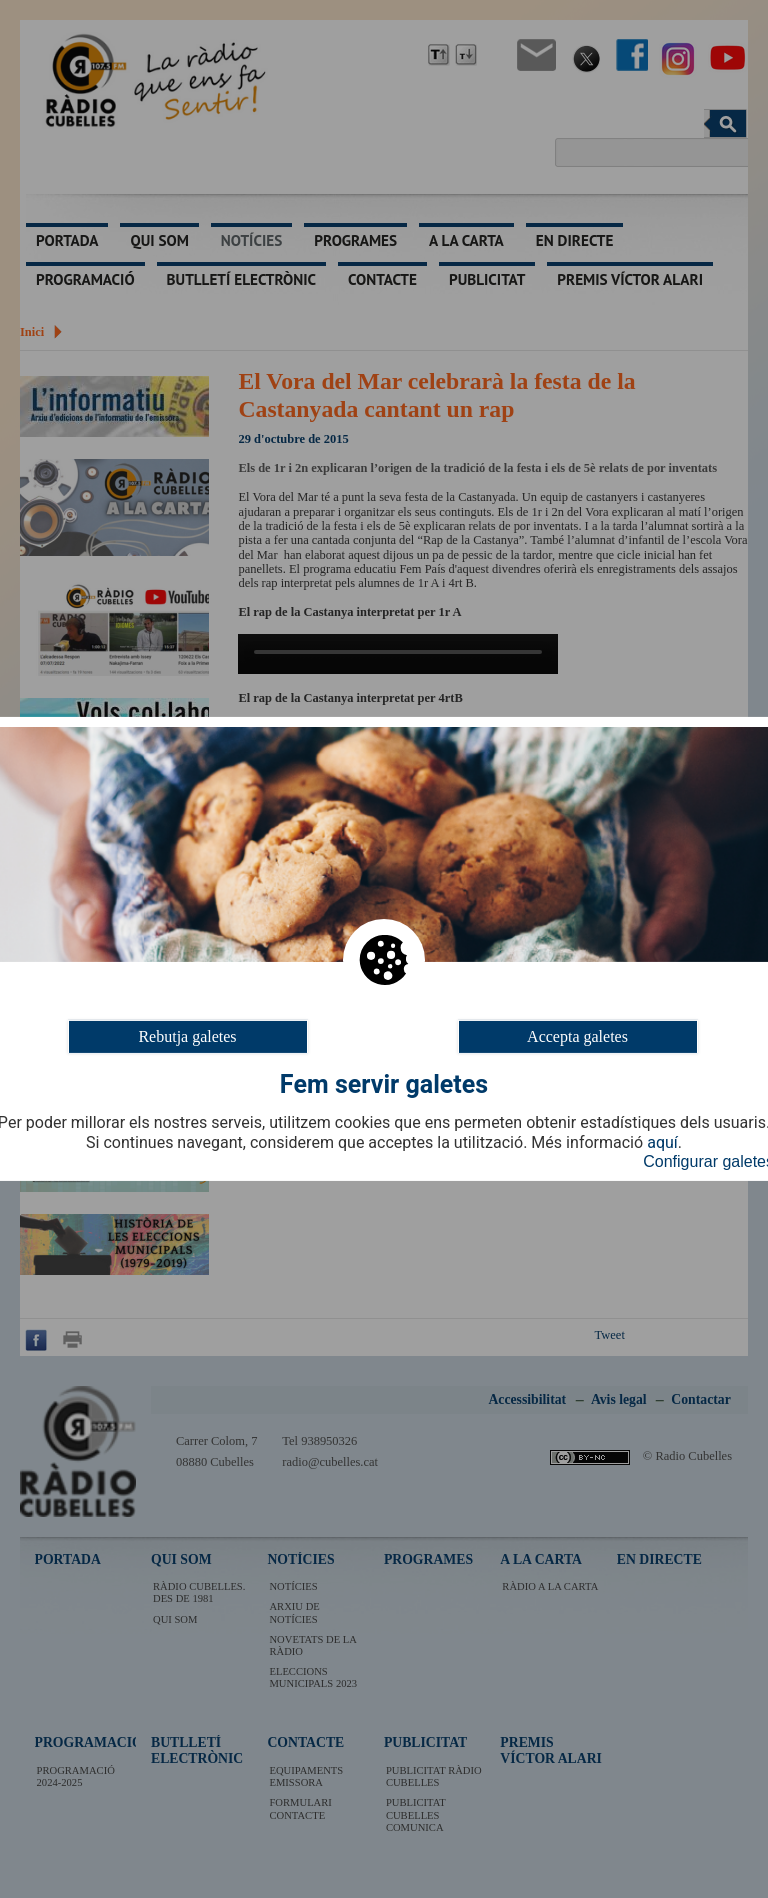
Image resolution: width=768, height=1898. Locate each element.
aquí (662, 1143)
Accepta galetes (577, 1036)
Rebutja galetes (187, 1036)
